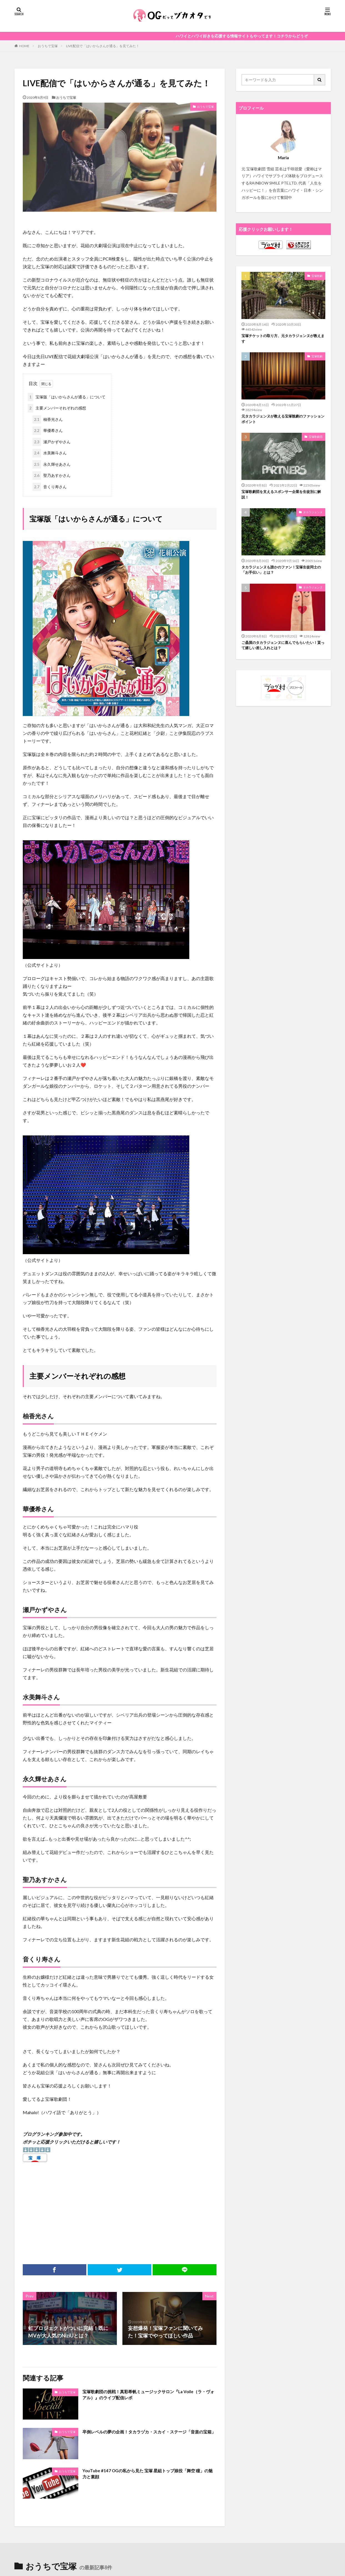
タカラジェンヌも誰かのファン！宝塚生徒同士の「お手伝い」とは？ (283, 575)
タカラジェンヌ (313, 517)
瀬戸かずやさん (51, 442)
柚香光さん (47, 419)
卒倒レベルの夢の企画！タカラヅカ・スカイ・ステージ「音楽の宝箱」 (144, 2435)
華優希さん (47, 430)
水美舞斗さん (49, 453)
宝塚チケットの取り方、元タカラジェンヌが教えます (283, 339)
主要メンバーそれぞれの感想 (57, 408)
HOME (24, 45)
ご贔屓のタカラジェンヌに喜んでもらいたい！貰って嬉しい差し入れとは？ (281, 653)
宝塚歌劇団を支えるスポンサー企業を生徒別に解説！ (283, 498)
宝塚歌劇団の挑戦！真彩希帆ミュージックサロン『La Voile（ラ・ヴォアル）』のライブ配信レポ (148, 2396)
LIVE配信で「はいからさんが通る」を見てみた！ (102, 46)
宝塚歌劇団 (316, 440)
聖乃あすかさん (51, 475)
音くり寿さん (49, 487)
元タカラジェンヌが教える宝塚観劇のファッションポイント (283, 421)
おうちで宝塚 (48, 46)
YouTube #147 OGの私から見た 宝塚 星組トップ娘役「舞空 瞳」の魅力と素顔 (148, 2475)
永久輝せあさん (51, 464)
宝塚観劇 (317, 275)
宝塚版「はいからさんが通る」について (66, 397)
